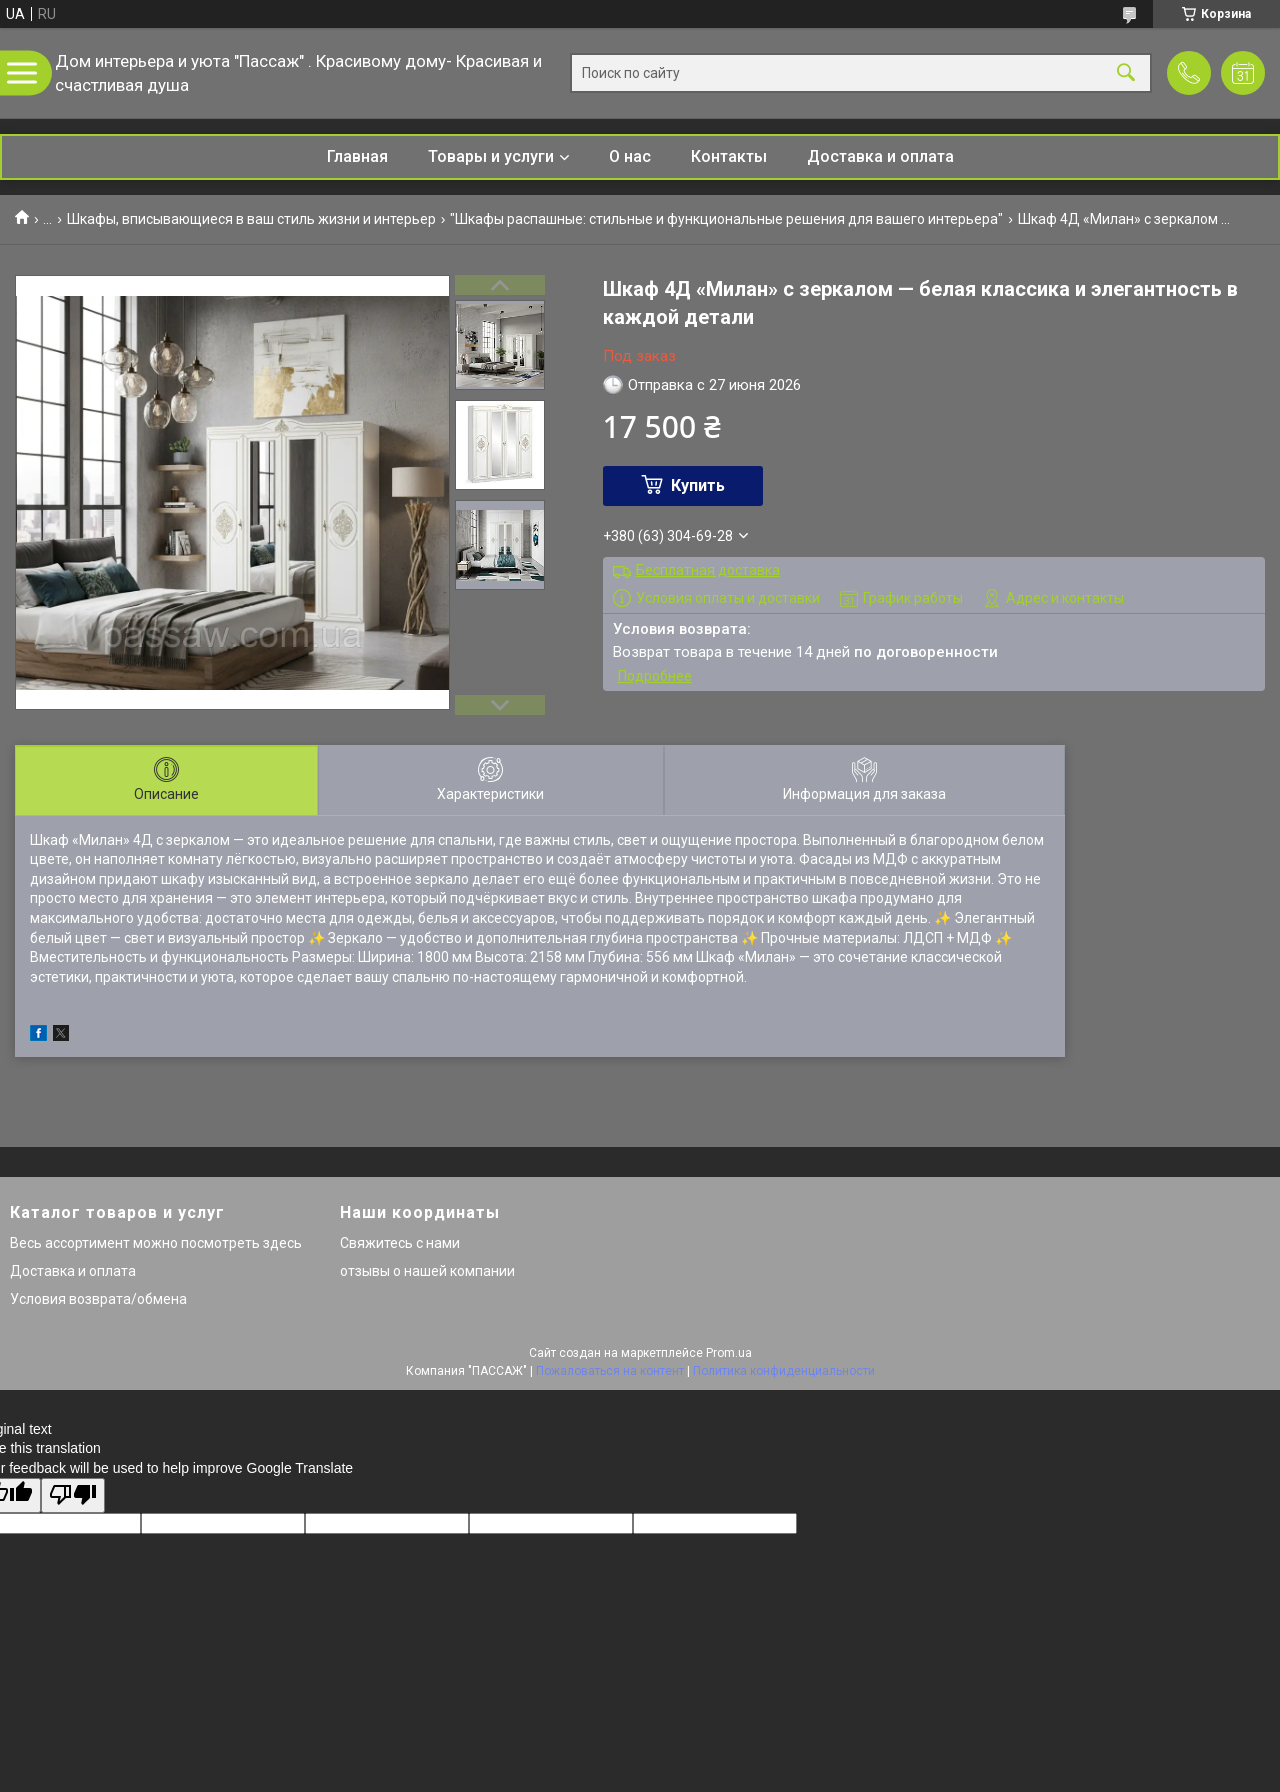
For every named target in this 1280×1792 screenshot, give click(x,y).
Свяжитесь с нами (400, 1243)
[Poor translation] (73, 1495)
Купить (698, 485)
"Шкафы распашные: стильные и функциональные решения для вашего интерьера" (726, 219)
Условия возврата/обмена (98, 1299)
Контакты (729, 156)
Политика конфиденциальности (784, 1371)
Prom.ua (729, 1353)
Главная (357, 156)
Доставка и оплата (880, 156)
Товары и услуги (491, 156)
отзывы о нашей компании (427, 1271)
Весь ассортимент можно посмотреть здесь (156, 1243)
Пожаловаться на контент (610, 1371)
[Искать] (1126, 73)
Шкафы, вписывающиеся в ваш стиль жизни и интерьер (251, 219)
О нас (630, 156)
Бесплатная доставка (708, 570)
